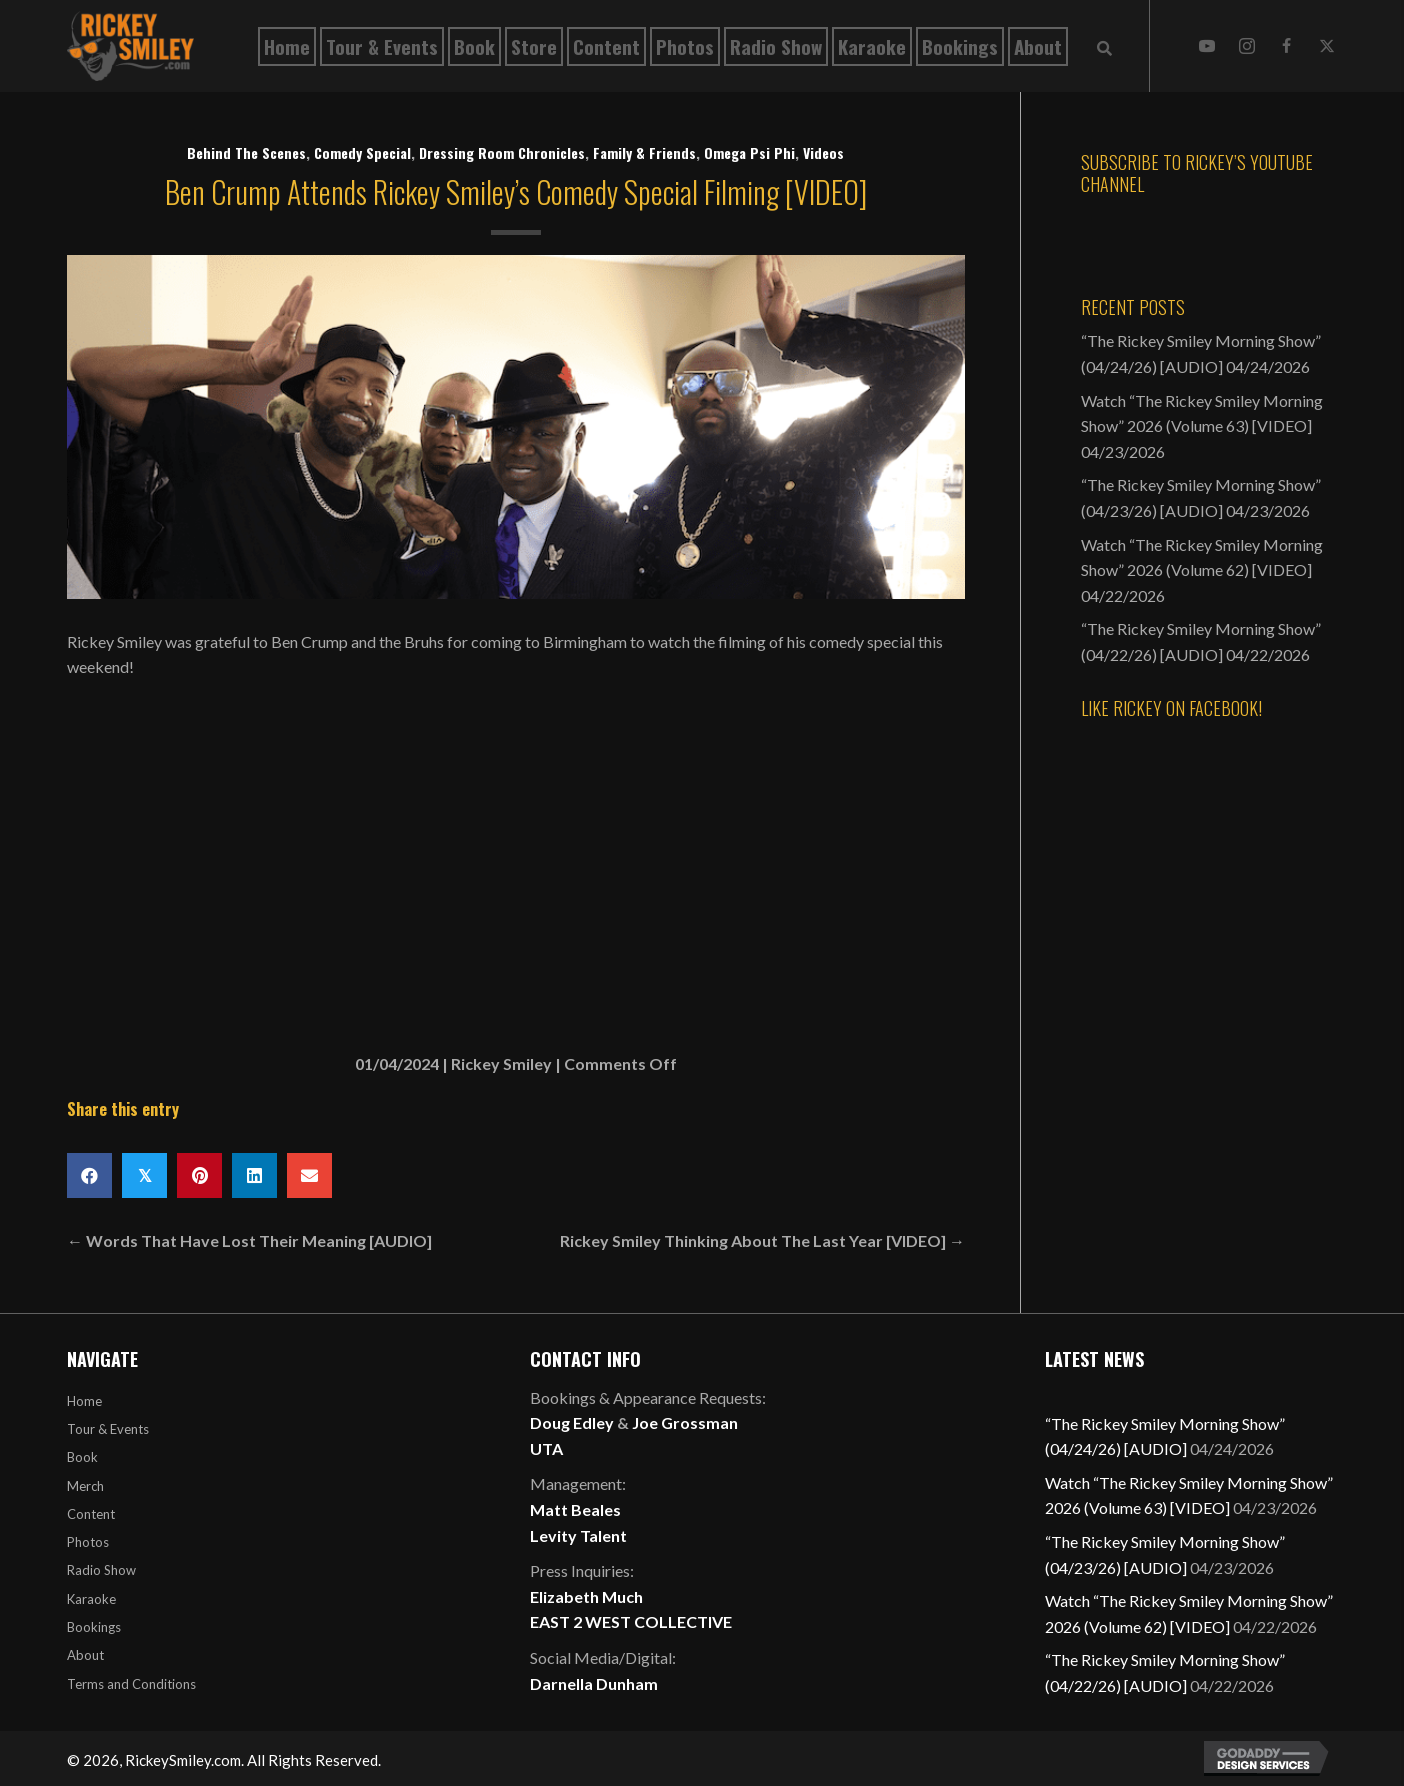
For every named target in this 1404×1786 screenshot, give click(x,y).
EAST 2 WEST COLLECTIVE (631, 1621)
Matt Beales (575, 1509)
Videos (823, 152)
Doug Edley (572, 1422)
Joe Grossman (685, 1422)
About (85, 1655)
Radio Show (101, 1570)
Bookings (94, 1627)
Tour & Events (108, 1429)
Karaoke (91, 1599)
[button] (1207, 46)
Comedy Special (362, 152)
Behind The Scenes (246, 152)
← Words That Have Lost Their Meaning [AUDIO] (249, 1240)
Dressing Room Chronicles (502, 152)
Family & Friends (644, 152)
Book (82, 1457)
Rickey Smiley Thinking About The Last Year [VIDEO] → (762, 1240)
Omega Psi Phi (749, 152)
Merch (85, 1486)
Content (91, 1514)
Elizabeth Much (586, 1596)
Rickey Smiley (501, 1063)
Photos (88, 1542)
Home (84, 1401)
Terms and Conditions (131, 1684)
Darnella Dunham (594, 1683)
